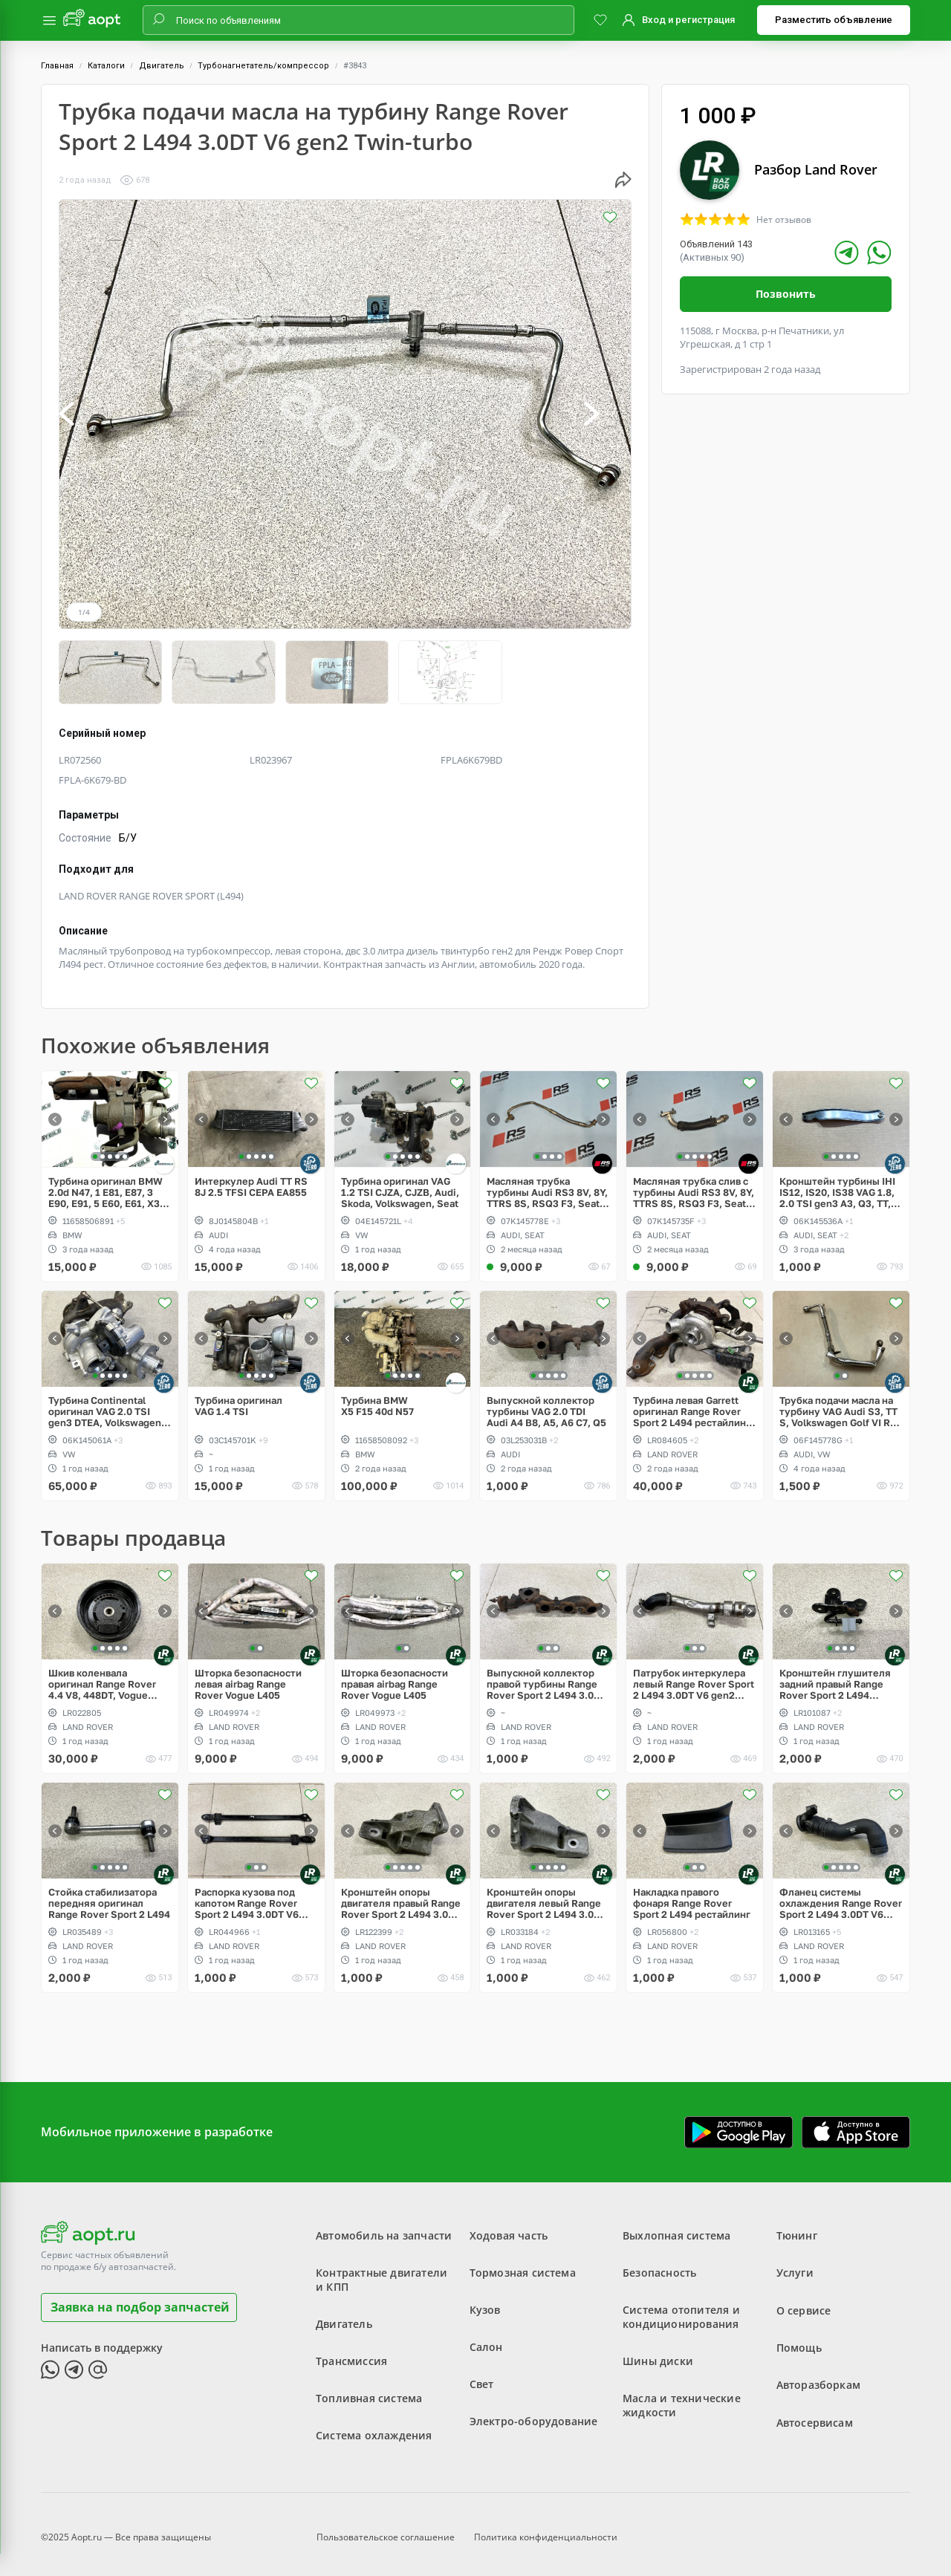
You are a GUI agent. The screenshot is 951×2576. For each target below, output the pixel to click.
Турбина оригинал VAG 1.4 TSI (238, 1396)
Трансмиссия (351, 2352)
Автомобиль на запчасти (384, 2226)
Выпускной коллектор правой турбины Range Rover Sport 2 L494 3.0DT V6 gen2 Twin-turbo (546, 1674)
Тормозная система (523, 2264)
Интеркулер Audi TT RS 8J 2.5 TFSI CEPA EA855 (251, 1177)
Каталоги (106, 66)
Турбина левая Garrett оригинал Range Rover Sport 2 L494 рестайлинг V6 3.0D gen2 (691, 1402)
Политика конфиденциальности (545, 2527)
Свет (482, 2375)
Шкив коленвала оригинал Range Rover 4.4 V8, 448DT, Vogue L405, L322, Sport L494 (102, 1674)
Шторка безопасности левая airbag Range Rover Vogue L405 (248, 1674)
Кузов (485, 2301)
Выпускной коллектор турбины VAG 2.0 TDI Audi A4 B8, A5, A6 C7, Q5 (546, 1402)
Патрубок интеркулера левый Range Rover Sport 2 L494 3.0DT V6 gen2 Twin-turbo (693, 1674)
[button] (82, 414)
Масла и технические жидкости (682, 2396)
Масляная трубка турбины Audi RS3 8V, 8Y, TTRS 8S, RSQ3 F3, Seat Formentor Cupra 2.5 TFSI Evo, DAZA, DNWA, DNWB (547, 1183)
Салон (486, 2338)
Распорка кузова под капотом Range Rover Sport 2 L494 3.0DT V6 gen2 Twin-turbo (247, 1894)
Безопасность (659, 2264)
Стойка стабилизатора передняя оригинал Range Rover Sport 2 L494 (109, 1894)
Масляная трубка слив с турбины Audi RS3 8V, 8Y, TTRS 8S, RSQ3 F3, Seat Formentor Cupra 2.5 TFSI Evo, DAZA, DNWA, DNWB (693, 1183)
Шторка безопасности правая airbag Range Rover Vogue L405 (394, 1674)
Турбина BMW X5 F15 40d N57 (377, 1396)
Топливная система (369, 2389)
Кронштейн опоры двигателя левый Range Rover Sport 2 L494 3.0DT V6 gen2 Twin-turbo (546, 1894)
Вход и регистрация (688, 19)
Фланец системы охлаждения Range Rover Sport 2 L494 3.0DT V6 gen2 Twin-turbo (840, 1894)
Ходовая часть (509, 2226)
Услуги (795, 2264)
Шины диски (658, 2352)
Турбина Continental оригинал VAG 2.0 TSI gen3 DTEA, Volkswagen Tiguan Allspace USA (104, 1402)
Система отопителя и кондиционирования (681, 2308)
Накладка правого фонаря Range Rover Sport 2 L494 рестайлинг (691, 1894)
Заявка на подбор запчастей (140, 2297)
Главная (57, 66)
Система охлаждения (374, 2426)
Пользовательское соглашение (386, 2527)
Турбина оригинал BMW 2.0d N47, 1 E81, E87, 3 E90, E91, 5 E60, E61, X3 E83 (105, 1183)
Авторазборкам (818, 2375)
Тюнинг (796, 2226)
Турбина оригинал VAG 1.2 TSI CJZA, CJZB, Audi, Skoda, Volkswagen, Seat (400, 1183)
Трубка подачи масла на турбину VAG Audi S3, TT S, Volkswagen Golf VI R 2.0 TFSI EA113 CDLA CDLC (838, 1402)
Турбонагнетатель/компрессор (263, 66)
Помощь (799, 2338)
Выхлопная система (676, 2226)
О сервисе (803, 2301)
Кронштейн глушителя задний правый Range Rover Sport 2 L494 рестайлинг (835, 1674)
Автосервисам (814, 2412)
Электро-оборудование (534, 2412)
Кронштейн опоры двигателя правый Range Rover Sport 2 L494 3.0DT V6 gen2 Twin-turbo (401, 1894)
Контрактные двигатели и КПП (381, 2271)
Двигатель (161, 66)
